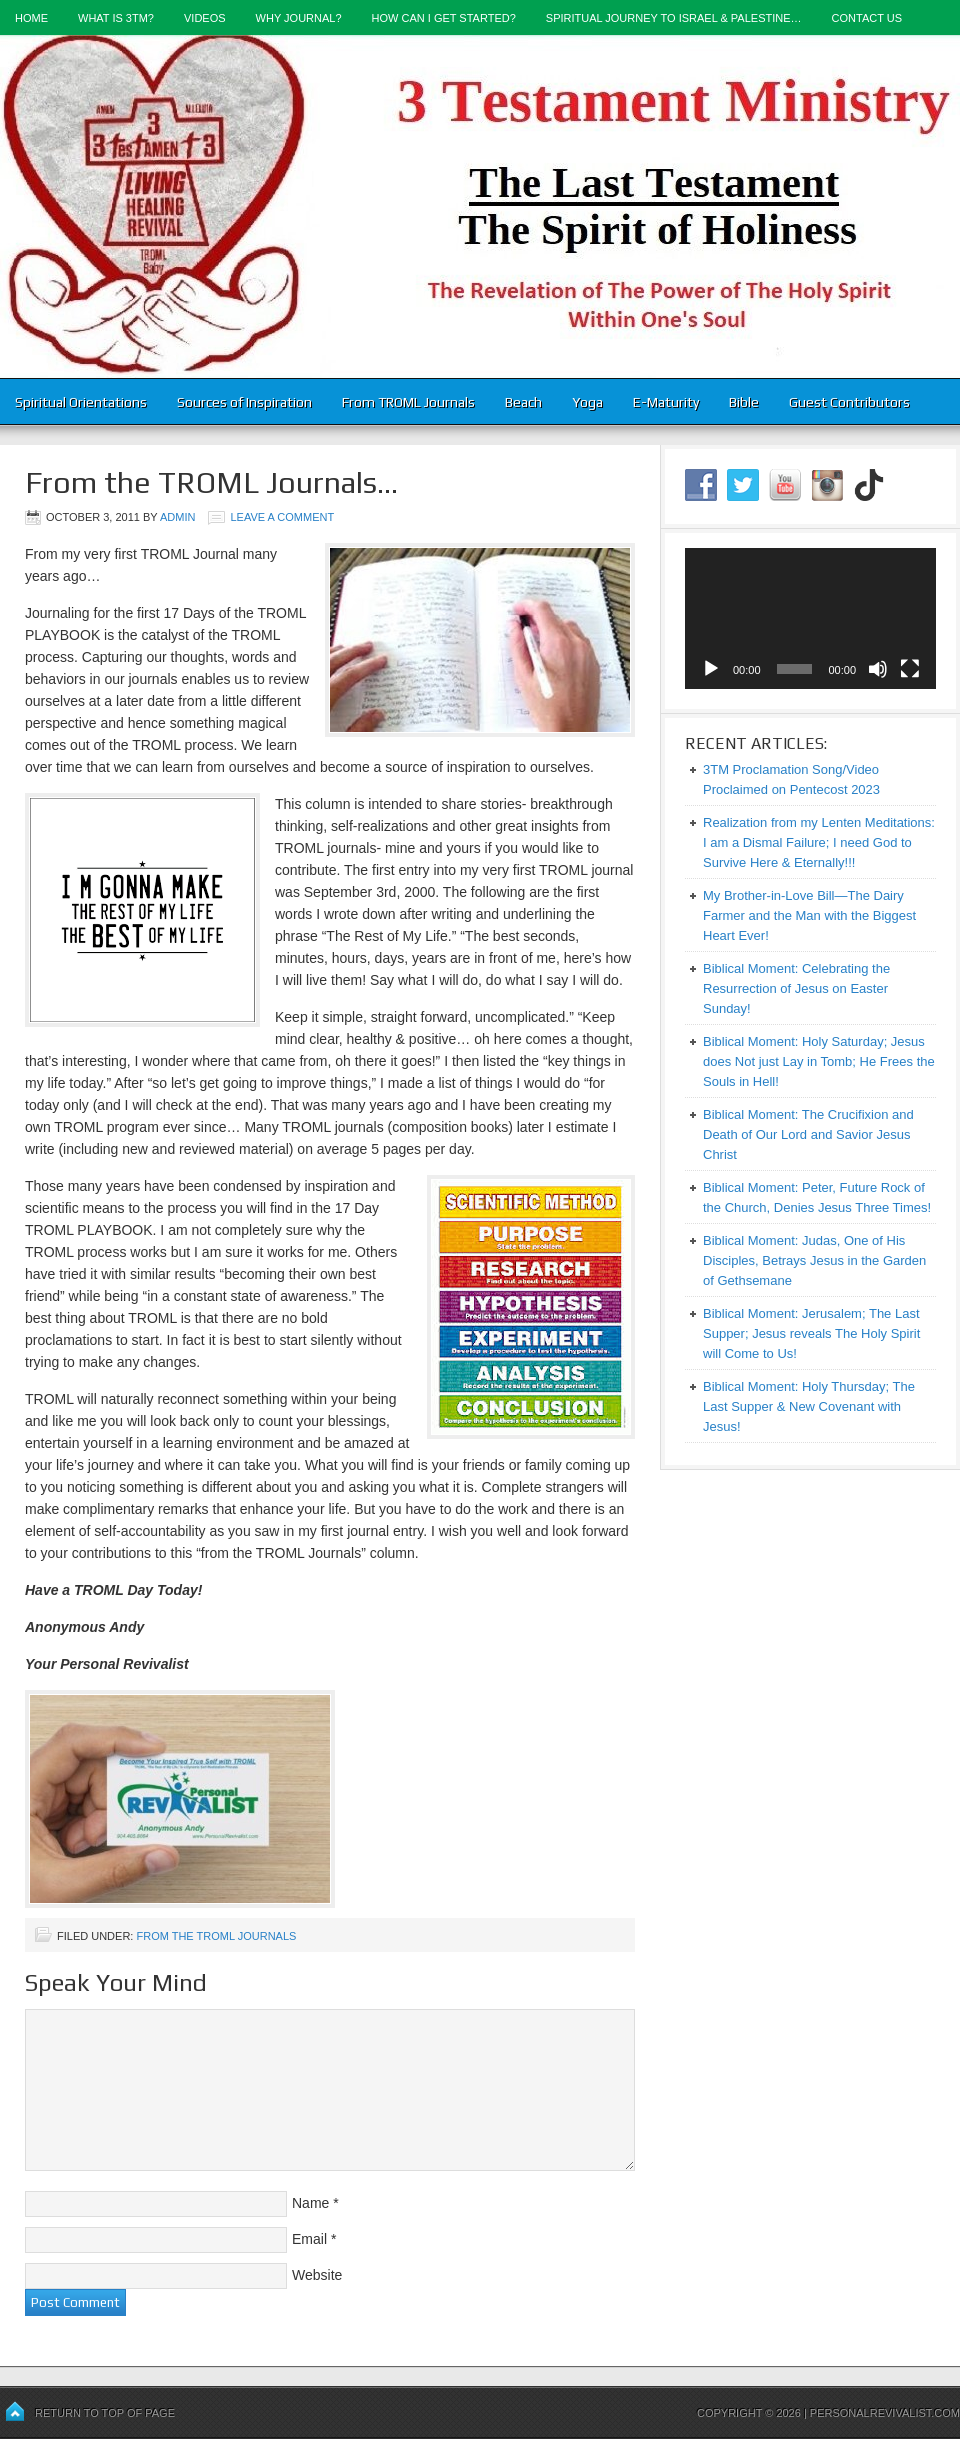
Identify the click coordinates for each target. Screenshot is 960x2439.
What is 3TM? (116, 18)
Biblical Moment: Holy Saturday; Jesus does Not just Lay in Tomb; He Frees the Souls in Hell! (819, 1061)
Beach (523, 402)
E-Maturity (666, 402)
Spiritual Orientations (81, 402)
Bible (744, 402)
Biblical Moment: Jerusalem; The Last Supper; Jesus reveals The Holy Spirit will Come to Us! (811, 1333)
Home (31, 18)
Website (317, 2275)
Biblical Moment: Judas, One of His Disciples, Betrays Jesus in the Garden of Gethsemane (814, 1260)
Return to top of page (105, 2413)
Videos (205, 18)
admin (177, 517)
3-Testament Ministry (480, 206)
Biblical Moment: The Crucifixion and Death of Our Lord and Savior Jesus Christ (808, 1134)
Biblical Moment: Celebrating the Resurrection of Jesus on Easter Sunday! (796, 988)
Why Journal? (299, 18)
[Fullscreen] (910, 669)
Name (310, 2203)
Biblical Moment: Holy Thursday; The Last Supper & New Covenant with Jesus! (809, 1406)
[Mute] (878, 669)
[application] (810, 618)
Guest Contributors (849, 402)
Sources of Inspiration (244, 402)
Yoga (587, 402)
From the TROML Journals (216, 1936)
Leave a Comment (282, 517)
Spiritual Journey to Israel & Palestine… (674, 18)
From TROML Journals (408, 402)
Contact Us (867, 18)
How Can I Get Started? (444, 18)
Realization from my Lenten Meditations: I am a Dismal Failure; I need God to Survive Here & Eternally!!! (819, 842)
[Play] (711, 669)
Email (309, 2239)
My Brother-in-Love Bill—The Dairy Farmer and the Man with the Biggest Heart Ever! (809, 915)
